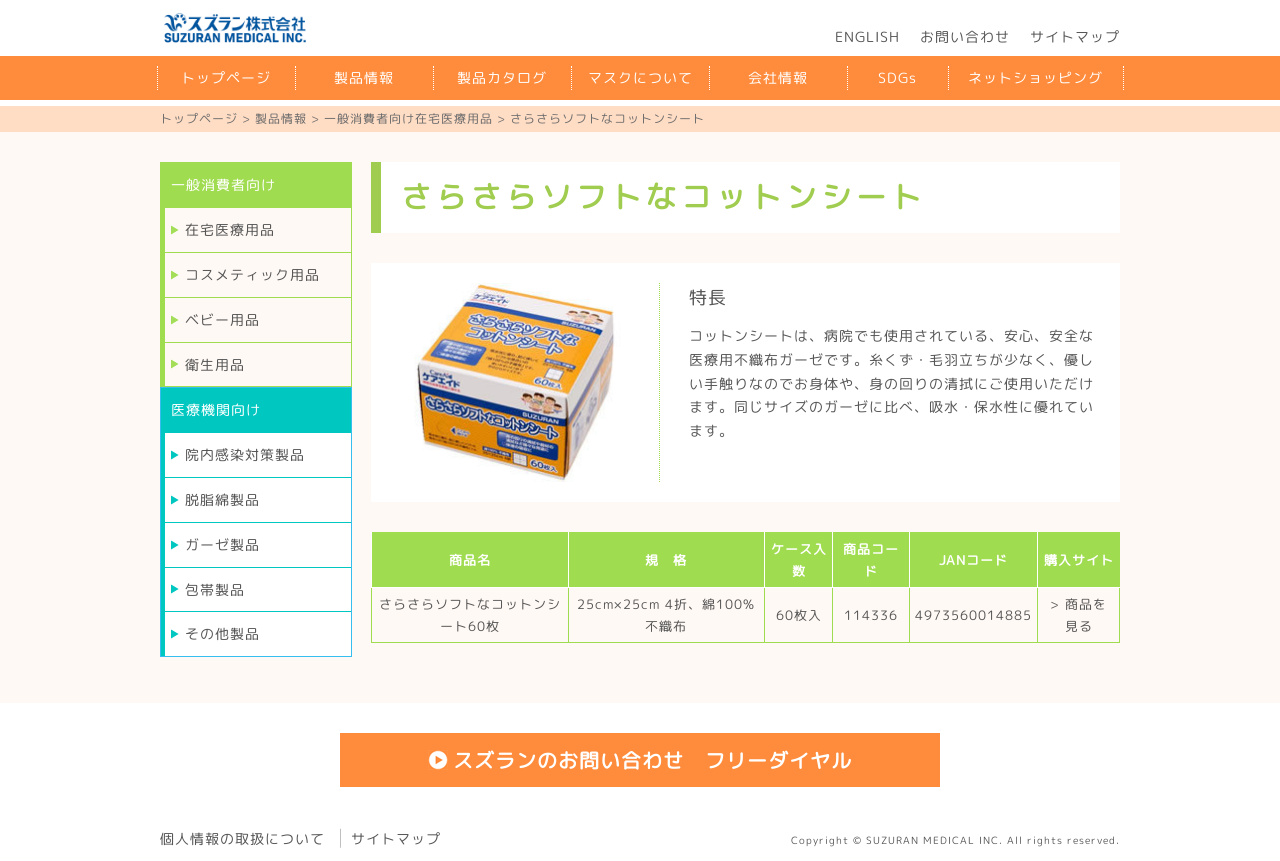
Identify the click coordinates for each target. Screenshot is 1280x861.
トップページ (226, 77)
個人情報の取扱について (242, 838)
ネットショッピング (1035, 77)
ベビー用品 (222, 319)
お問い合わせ (965, 36)
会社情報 (778, 77)
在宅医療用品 (230, 229)
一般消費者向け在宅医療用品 (408, 118)
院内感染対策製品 (245, 454)
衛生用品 (215, 364)
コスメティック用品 (252, 274)
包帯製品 (215, 589)
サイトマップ (1075, 36)
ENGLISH (867, 36)
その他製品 (222, 633)
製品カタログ (502, 77)
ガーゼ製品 (222, 544)
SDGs (897, 77)
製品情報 (364, 77)
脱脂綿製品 (222, 499)
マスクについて (640, 77)
